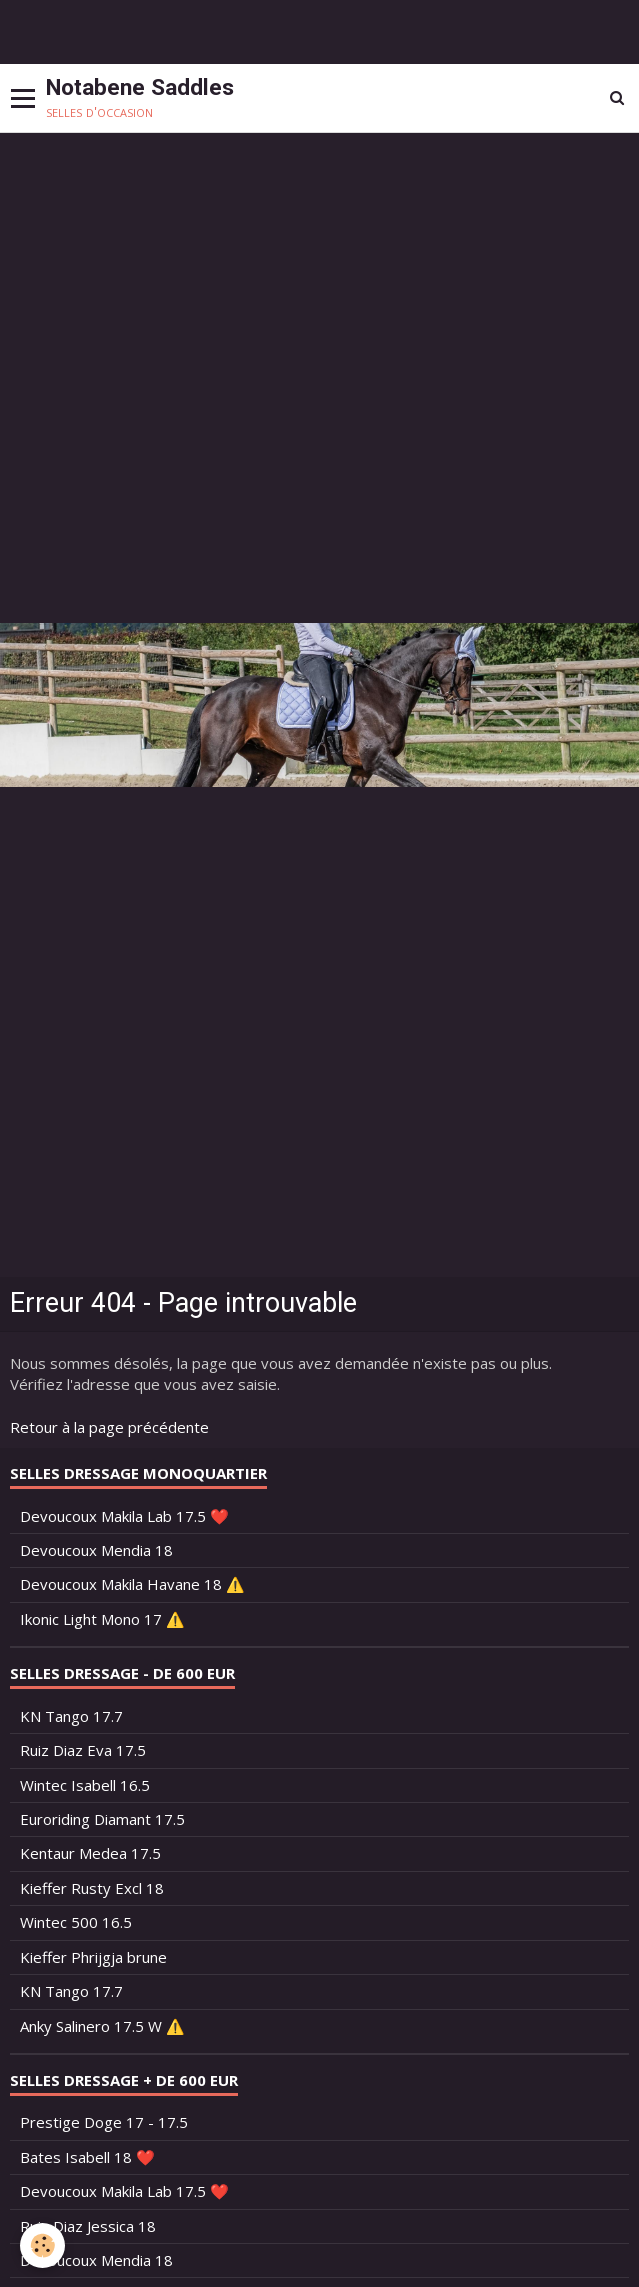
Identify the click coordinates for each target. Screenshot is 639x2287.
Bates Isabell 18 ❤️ (87, 2157)
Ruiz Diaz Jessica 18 (88, 2226)
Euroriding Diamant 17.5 (102, 1819)
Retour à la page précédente (109, 1427)
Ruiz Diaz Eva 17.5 (83, 1750)
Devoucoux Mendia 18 (96, 1550)
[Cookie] (42, 2245)
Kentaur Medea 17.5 (90, 1853)
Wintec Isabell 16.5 (85, 1785)
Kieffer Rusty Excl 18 (92, 1888)
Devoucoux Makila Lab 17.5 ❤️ (124, 1516)
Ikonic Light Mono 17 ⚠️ (102, 1619)
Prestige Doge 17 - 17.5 (104, 2122)
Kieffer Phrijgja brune (93, 1957)
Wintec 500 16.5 (76, 1922)
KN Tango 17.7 (71, 1716)
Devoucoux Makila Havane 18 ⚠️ (132, 1584)
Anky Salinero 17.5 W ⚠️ (102, 2026)
